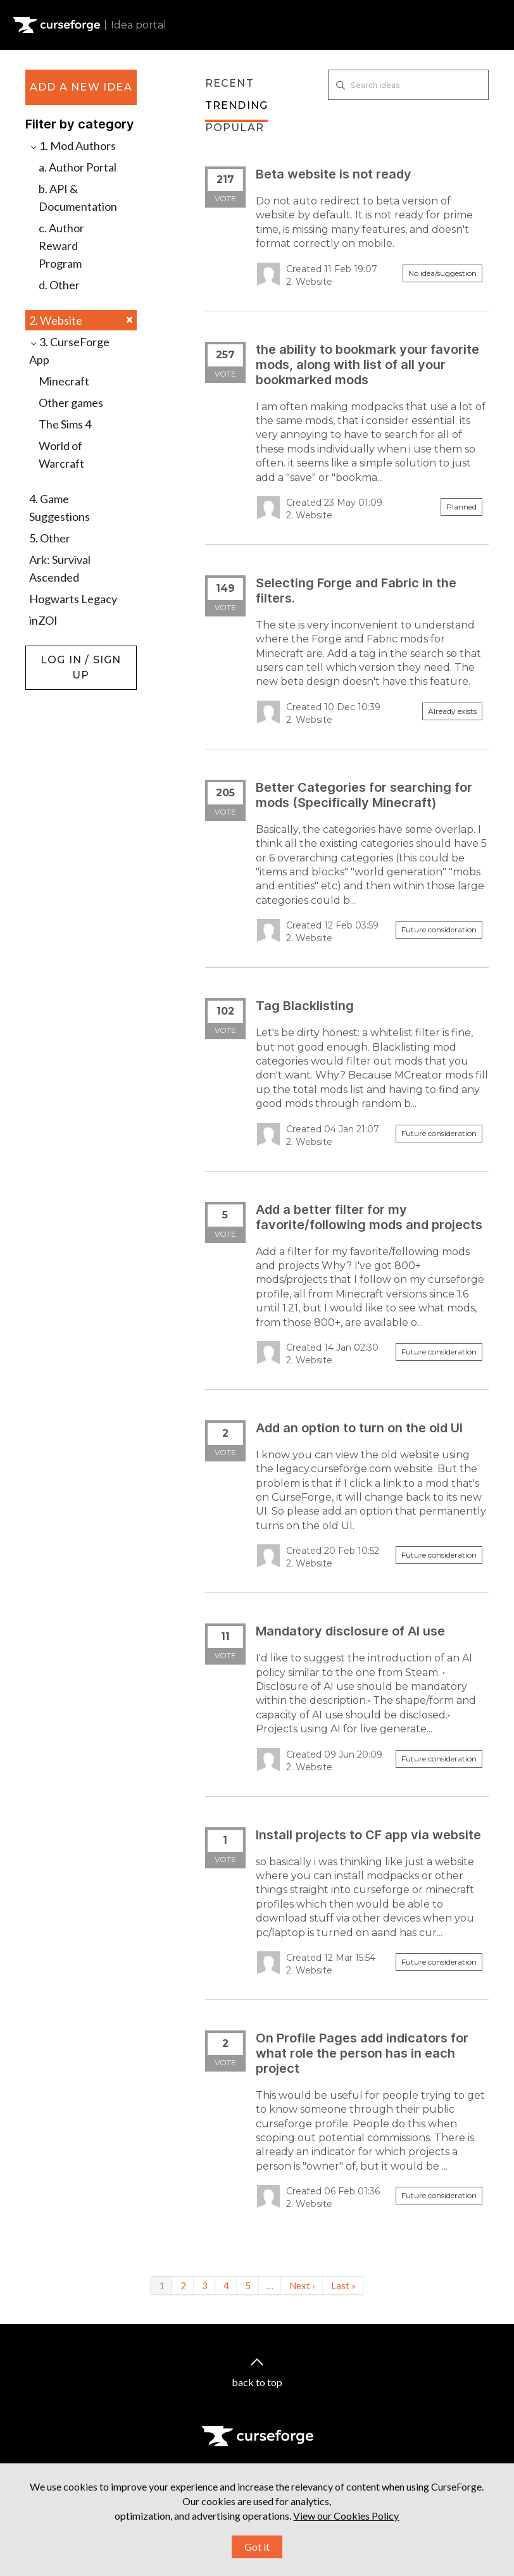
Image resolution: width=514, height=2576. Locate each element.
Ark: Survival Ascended (60, 568)
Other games (71, 403)
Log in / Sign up (57, 652)
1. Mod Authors (72, 146)
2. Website (81, 320)
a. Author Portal (77, 167)
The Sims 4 (65, 424)
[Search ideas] (408, 85)
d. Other (59, 285)
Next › (302, 2285)
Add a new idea (81, 87)
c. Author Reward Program (61, 245)
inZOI (43, 620)
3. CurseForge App (69, 350)
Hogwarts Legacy (73, 599)
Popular (234, 128)
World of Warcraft (61, 454)
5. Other (49, 538)
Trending (236, 105)
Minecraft (64, 381)
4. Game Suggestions (59, 507)
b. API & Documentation (78, 197)
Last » (343, 2285)
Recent (229, 83)
